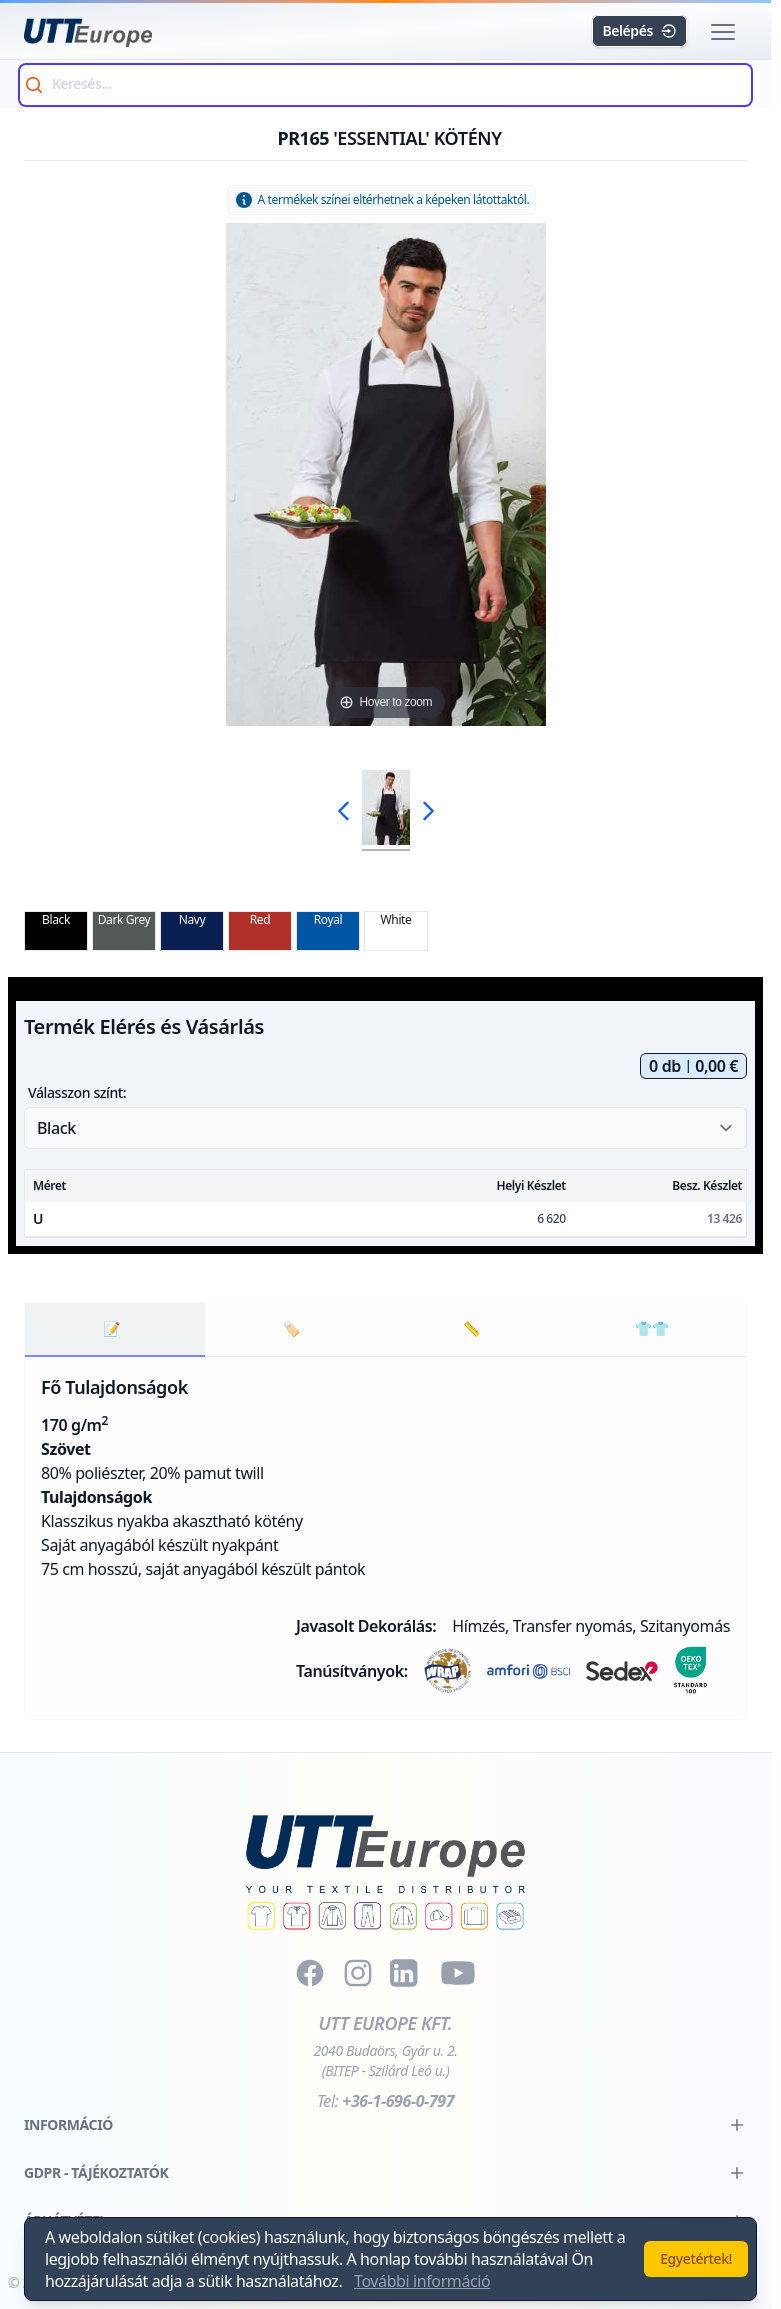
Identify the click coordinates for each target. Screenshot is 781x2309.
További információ (422, 2281)
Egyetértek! (696, 2258)
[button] (723, 32)
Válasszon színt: (77, 1092)
